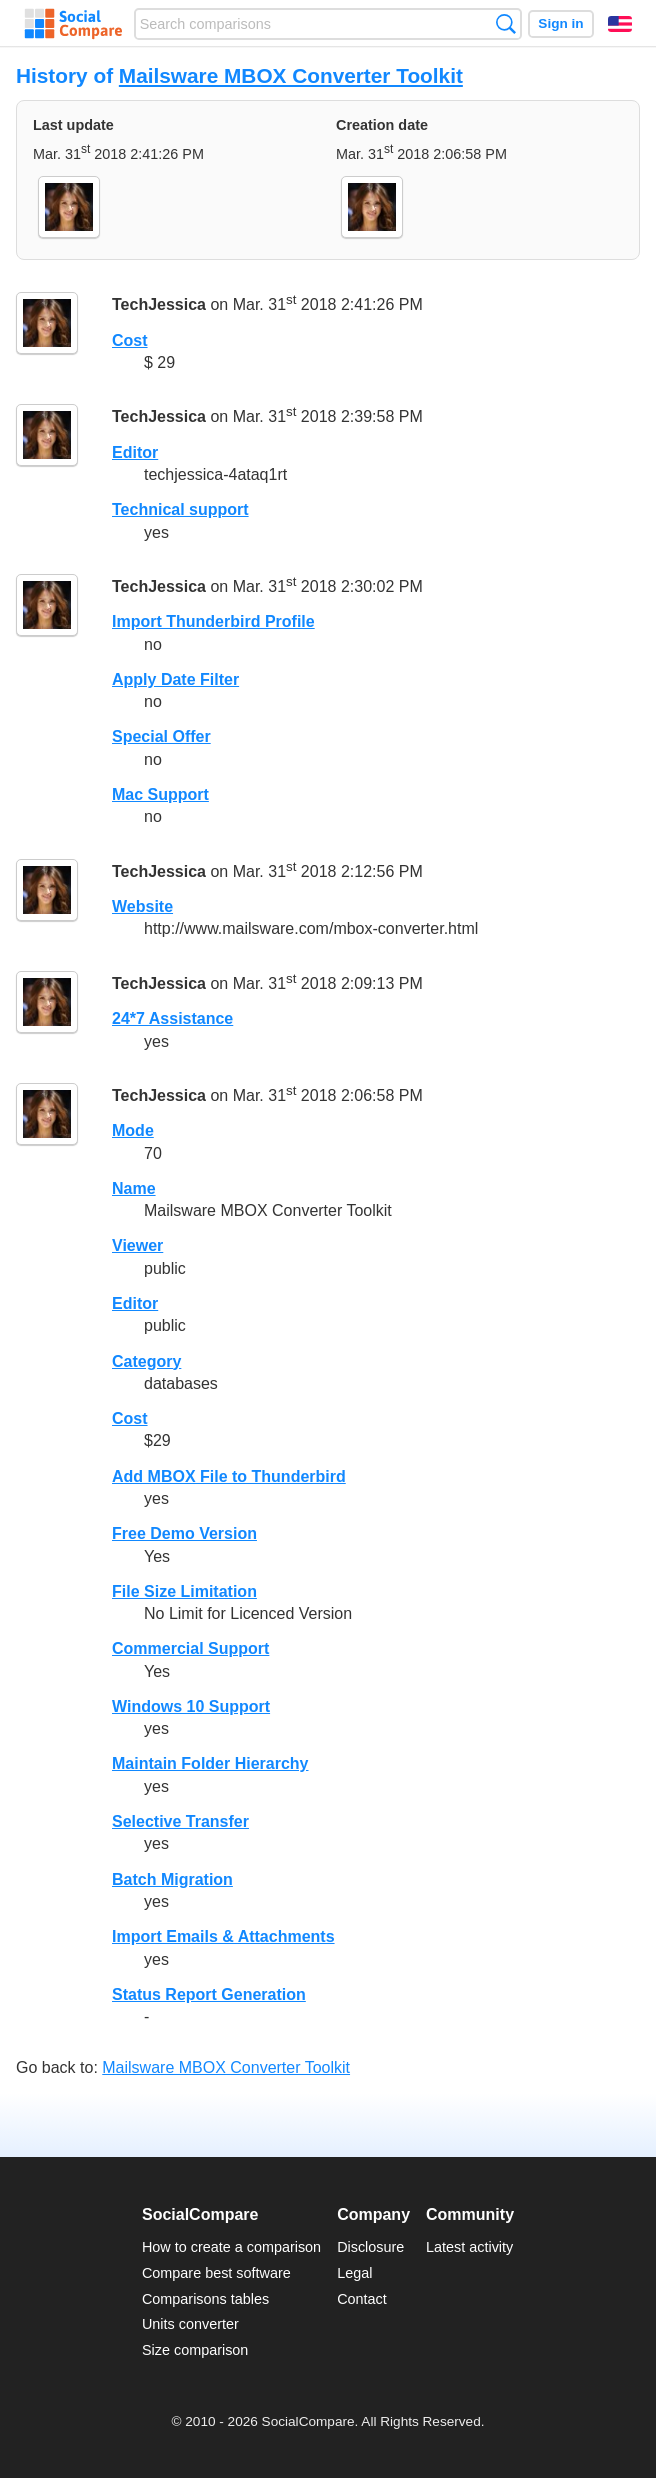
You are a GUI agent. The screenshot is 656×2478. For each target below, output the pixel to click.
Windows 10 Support (191, 1706)
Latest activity (469, 2247)
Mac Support (160, 794)
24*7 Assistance (172, 1018)
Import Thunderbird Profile (213, 621)
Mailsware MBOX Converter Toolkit (291, 75)
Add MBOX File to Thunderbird (229, 1476)
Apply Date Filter (175, 679)
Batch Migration (172, 1879)
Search (505, 23)
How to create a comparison (231, 2247)
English (620, 24)
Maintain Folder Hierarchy (210, 1763)
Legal (354, 2273)
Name (134, 1188)
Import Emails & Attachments (223, 1936)
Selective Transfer (180, 1821)
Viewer (137, 1245)
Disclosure (370, 2247)
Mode (133, 1130)
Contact (362, 2299)
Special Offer (161, 736)
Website (142, 906)
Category (146, 1361)
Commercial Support (190, 1648)
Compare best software (216, 2273)
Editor (135, 452)
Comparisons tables (205, 2299)
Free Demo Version (184, 1533)
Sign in (560, 23)
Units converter (190, 2324)
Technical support (180, 509)
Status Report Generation (209, 1994)
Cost (130, 340)
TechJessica (159, 304)
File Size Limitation (184, 1591)
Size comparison (195, 2350)
